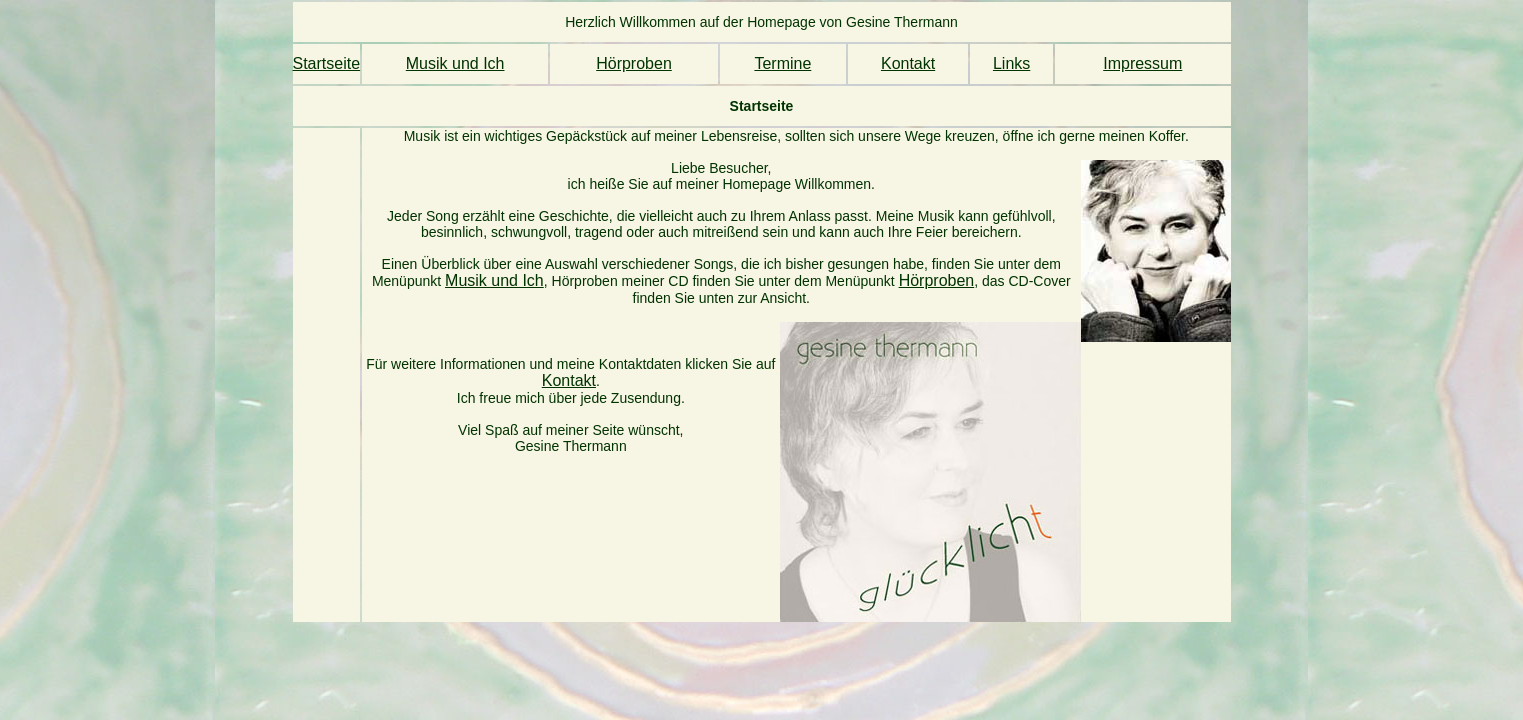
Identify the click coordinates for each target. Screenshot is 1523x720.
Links (1011, 63)
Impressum (1142, 63)
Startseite (327, 63)
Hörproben (634, 63)
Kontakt (908, 63)
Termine (782, 63)
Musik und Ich (455, 63)
